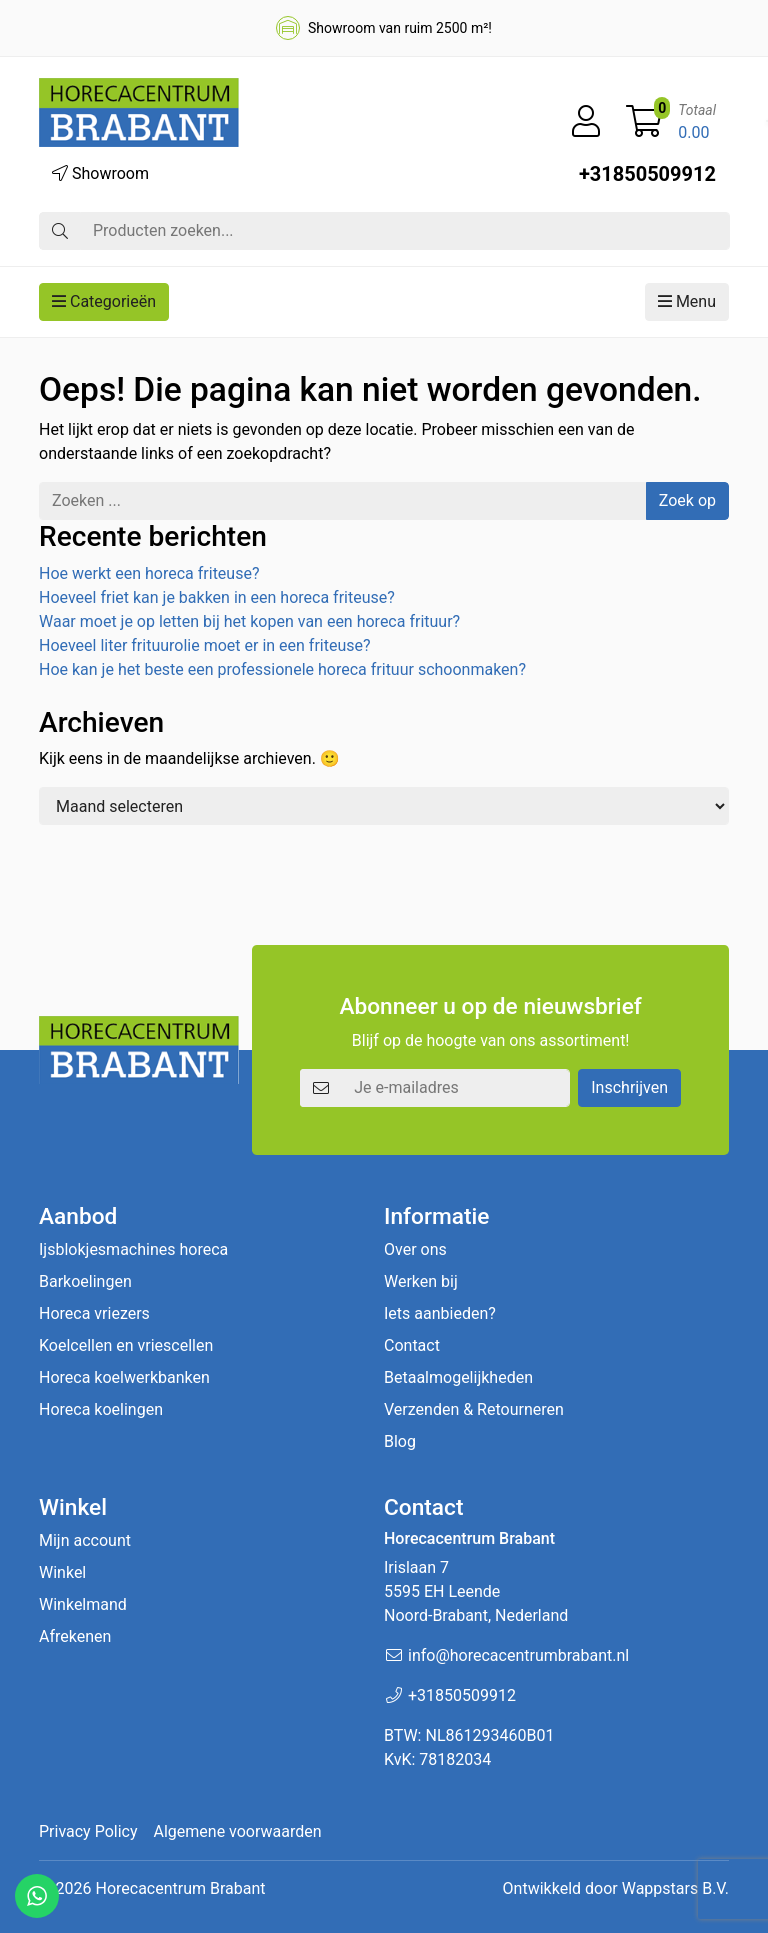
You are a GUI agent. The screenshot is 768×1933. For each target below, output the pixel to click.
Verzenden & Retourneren (474, 1409)
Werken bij (421, 1281)
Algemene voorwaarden (238, 1831)
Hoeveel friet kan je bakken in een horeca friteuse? (217, 597)
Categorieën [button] (104, 301)
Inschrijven (629, 1087)
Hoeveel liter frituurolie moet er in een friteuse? (205, 645)
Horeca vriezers (94, 1313)
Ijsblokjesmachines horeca (133, 1249)
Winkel (62, 1572)
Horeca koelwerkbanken (124, 1377)
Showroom (100, 173)
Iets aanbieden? (440, 1313)
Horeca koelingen (101, 1409)
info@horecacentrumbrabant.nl (518, 1655)
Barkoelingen (85, 1281)
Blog (400, 1441)
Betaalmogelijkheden (458, 1377)
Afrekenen (75, 1636)
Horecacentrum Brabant (180, 1888)
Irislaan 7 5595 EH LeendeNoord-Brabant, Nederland (476, 1591)
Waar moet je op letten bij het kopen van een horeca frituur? (249, 621)
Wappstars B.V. (675, 1888)
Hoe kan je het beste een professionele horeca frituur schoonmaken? (282, 669)
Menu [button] (687, 301)
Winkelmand (83, 1604)
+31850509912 (647, 174)
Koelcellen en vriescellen (126, 1345)
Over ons (415, 1249)
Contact (412, 1345)
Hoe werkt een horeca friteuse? (149, 573)
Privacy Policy (88, 1831)
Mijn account (85, 1540)
